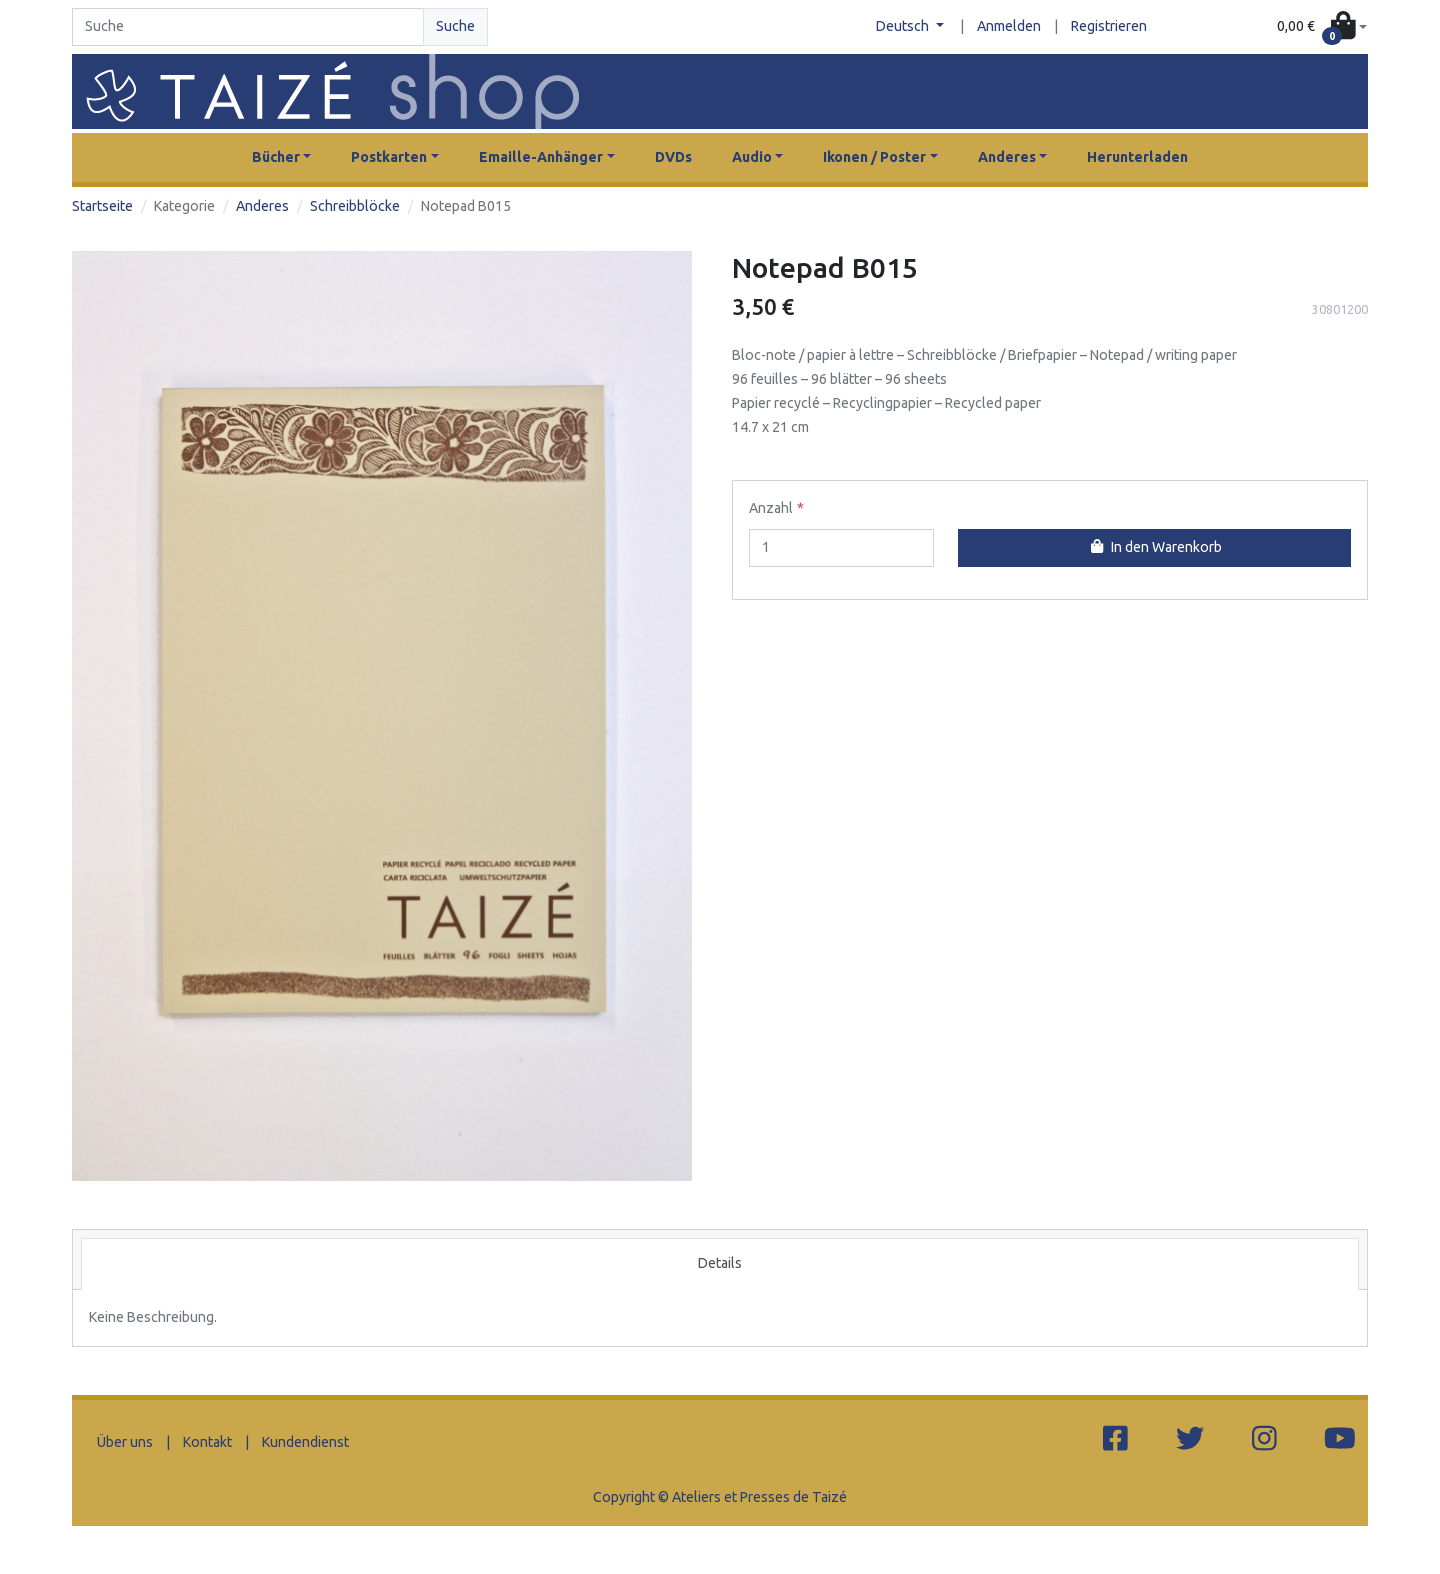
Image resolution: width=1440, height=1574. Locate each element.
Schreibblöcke (355, 206)
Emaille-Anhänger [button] (541, 157)
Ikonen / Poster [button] (874, 157)
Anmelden (1009, 26)
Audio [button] (752, 157)
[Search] (248, 27)
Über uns (125, 1442)
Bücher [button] (276, 157)
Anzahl (771, 508)
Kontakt (207, 1442)
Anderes (262, 206)
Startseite (102, 206)
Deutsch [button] (904, 26)
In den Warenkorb (1154, 547)
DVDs (673, 157)
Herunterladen (1137, 157)
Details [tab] (720, 1263)
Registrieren (1109, 26)
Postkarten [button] (389, 157)
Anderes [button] (1007, 157)
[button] (1322, 27)
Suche (455, 26)
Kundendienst (305, 1442)
